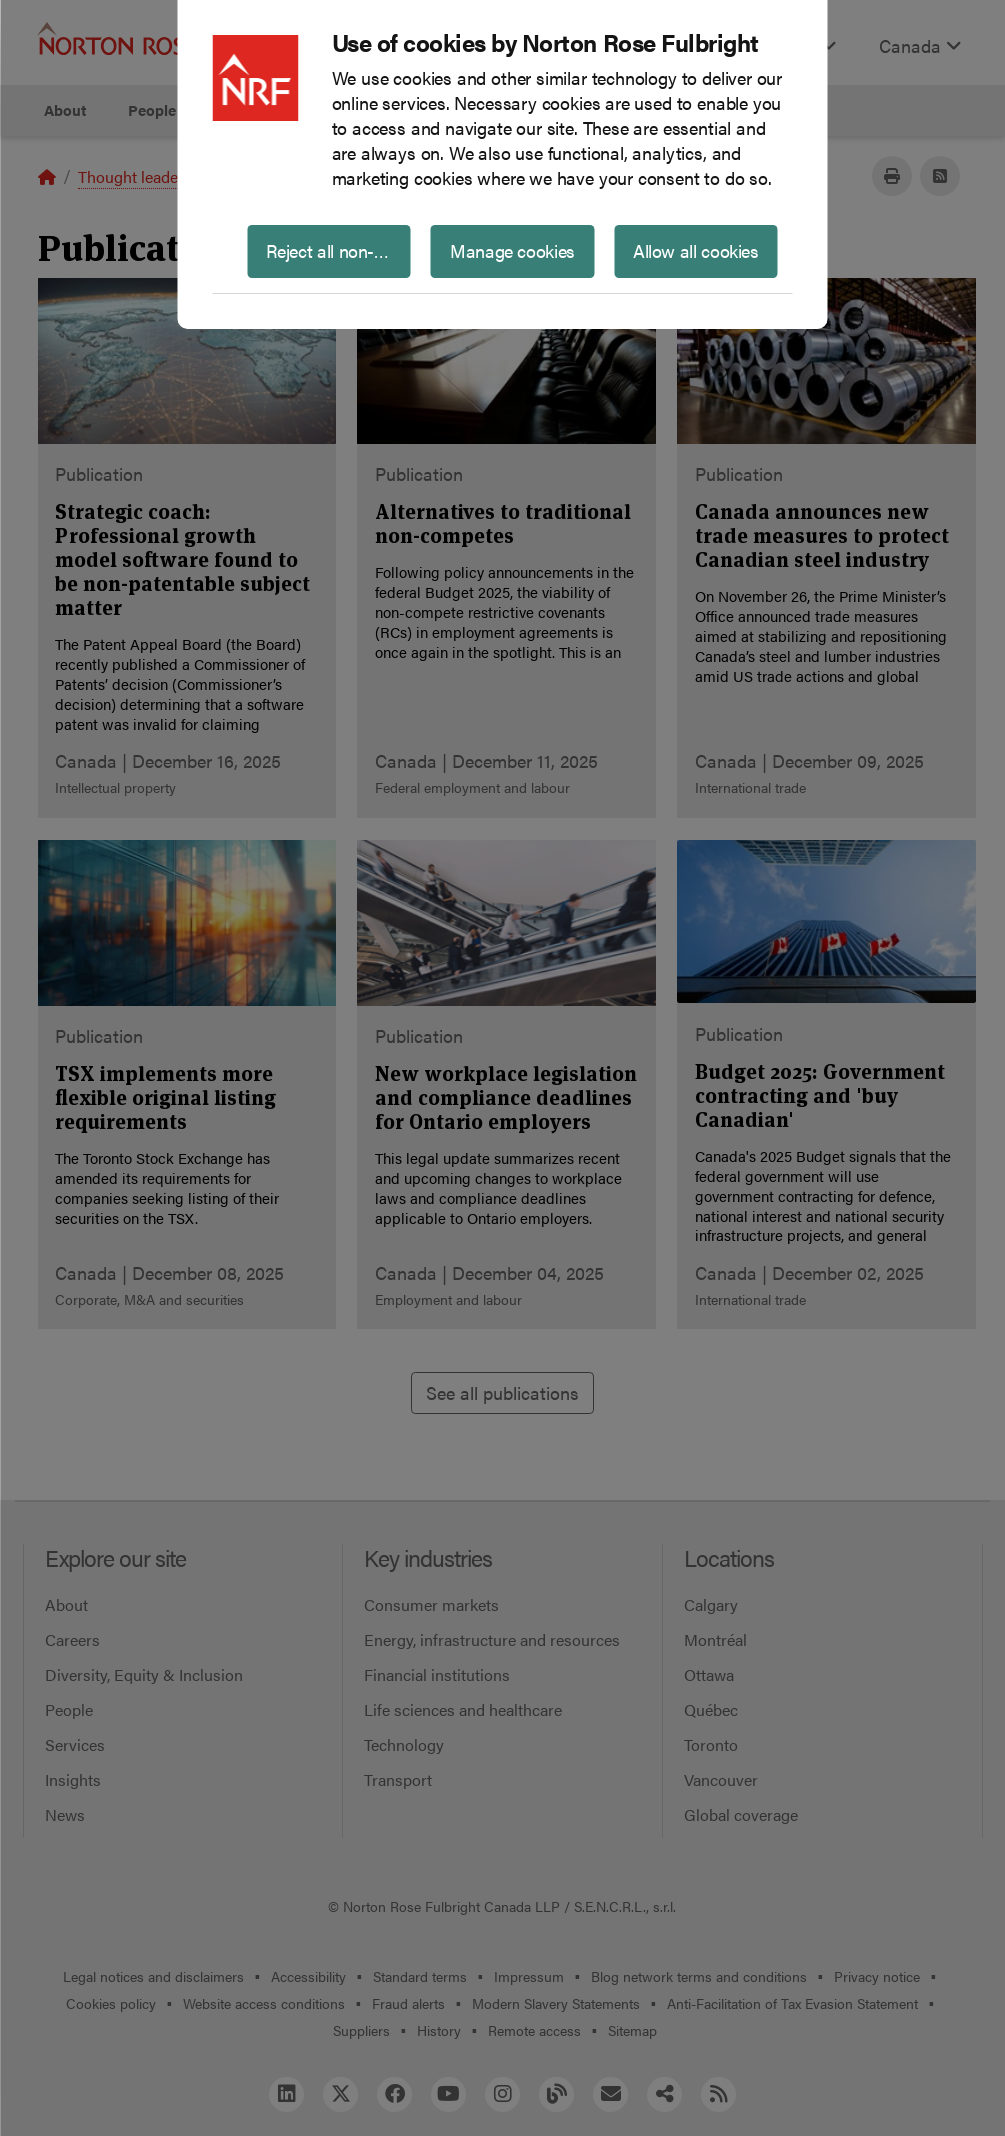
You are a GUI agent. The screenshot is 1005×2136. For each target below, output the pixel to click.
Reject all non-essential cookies (338, 250)
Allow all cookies (696, 250)
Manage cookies (512, 250)
